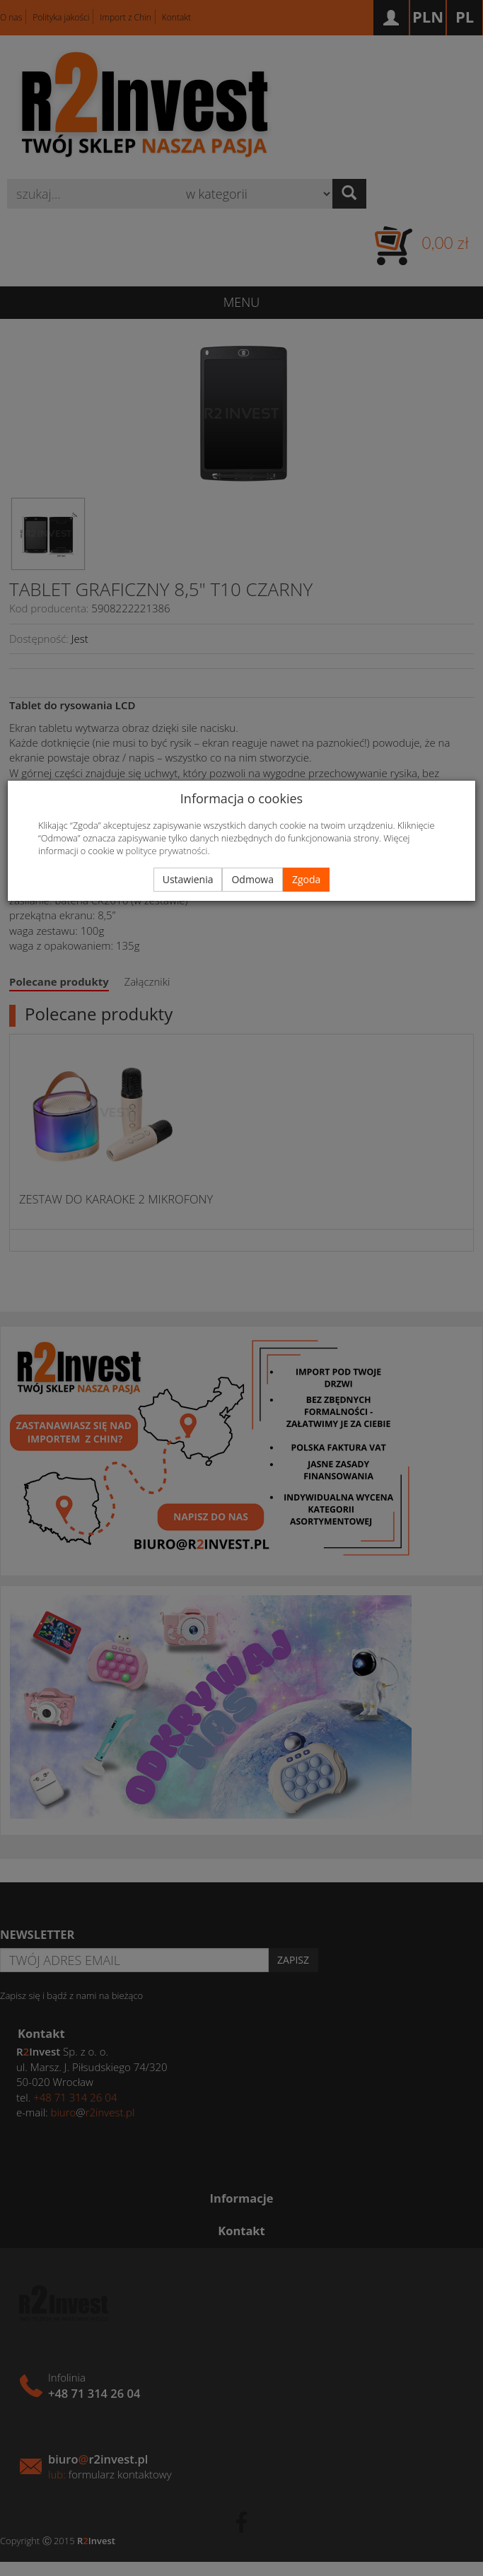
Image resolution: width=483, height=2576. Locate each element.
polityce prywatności (167, 850)
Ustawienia (188, 879)
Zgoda (306, 879)
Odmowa (252, 879)
